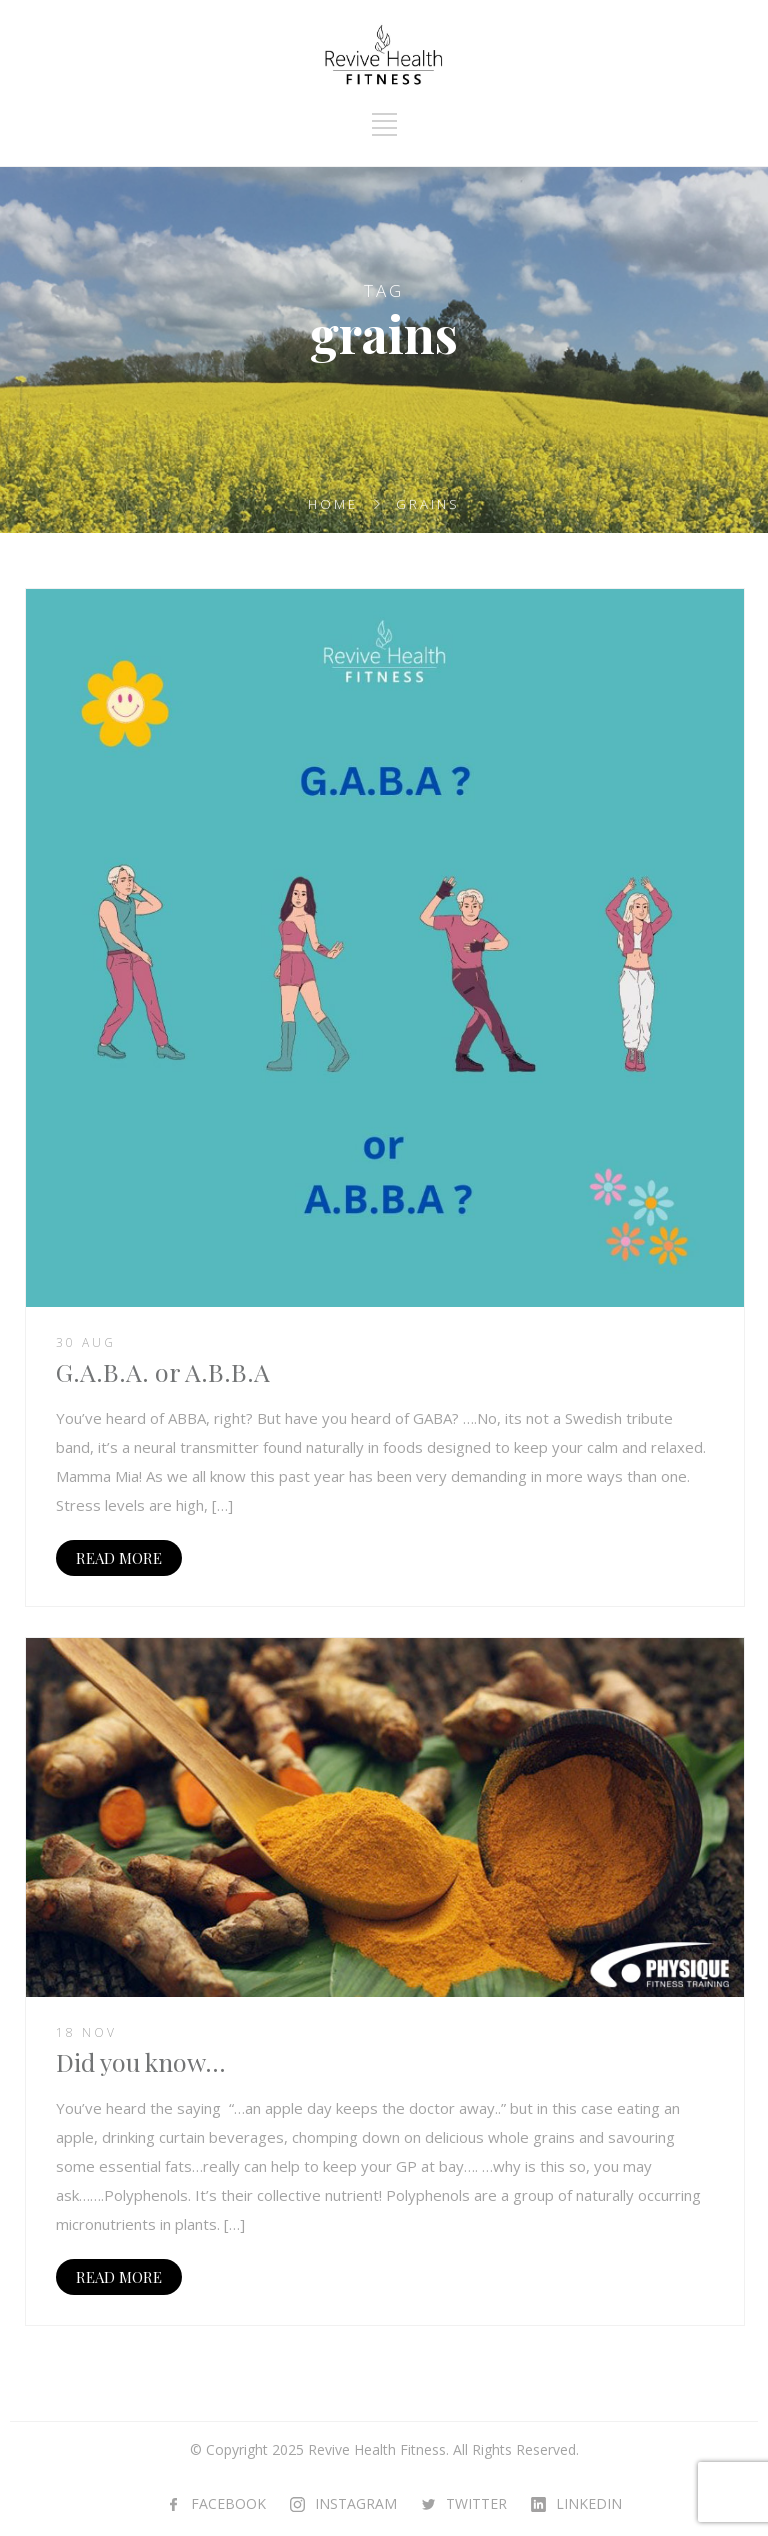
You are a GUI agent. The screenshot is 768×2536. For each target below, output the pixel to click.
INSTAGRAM (356, 2503)
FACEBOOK (228, 2503)
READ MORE (119, 1558)
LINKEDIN (589, 2503)
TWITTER (476, 2503)
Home (333, 504)
